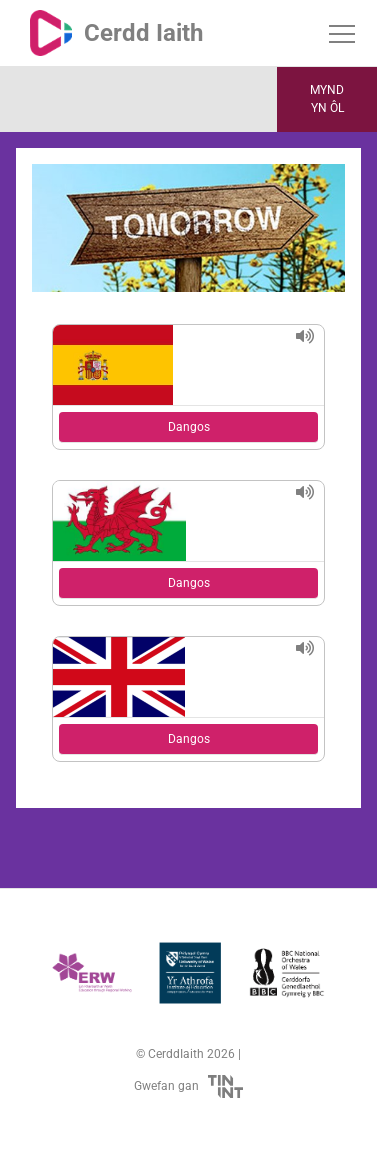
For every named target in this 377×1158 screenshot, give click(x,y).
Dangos (189, 427)
